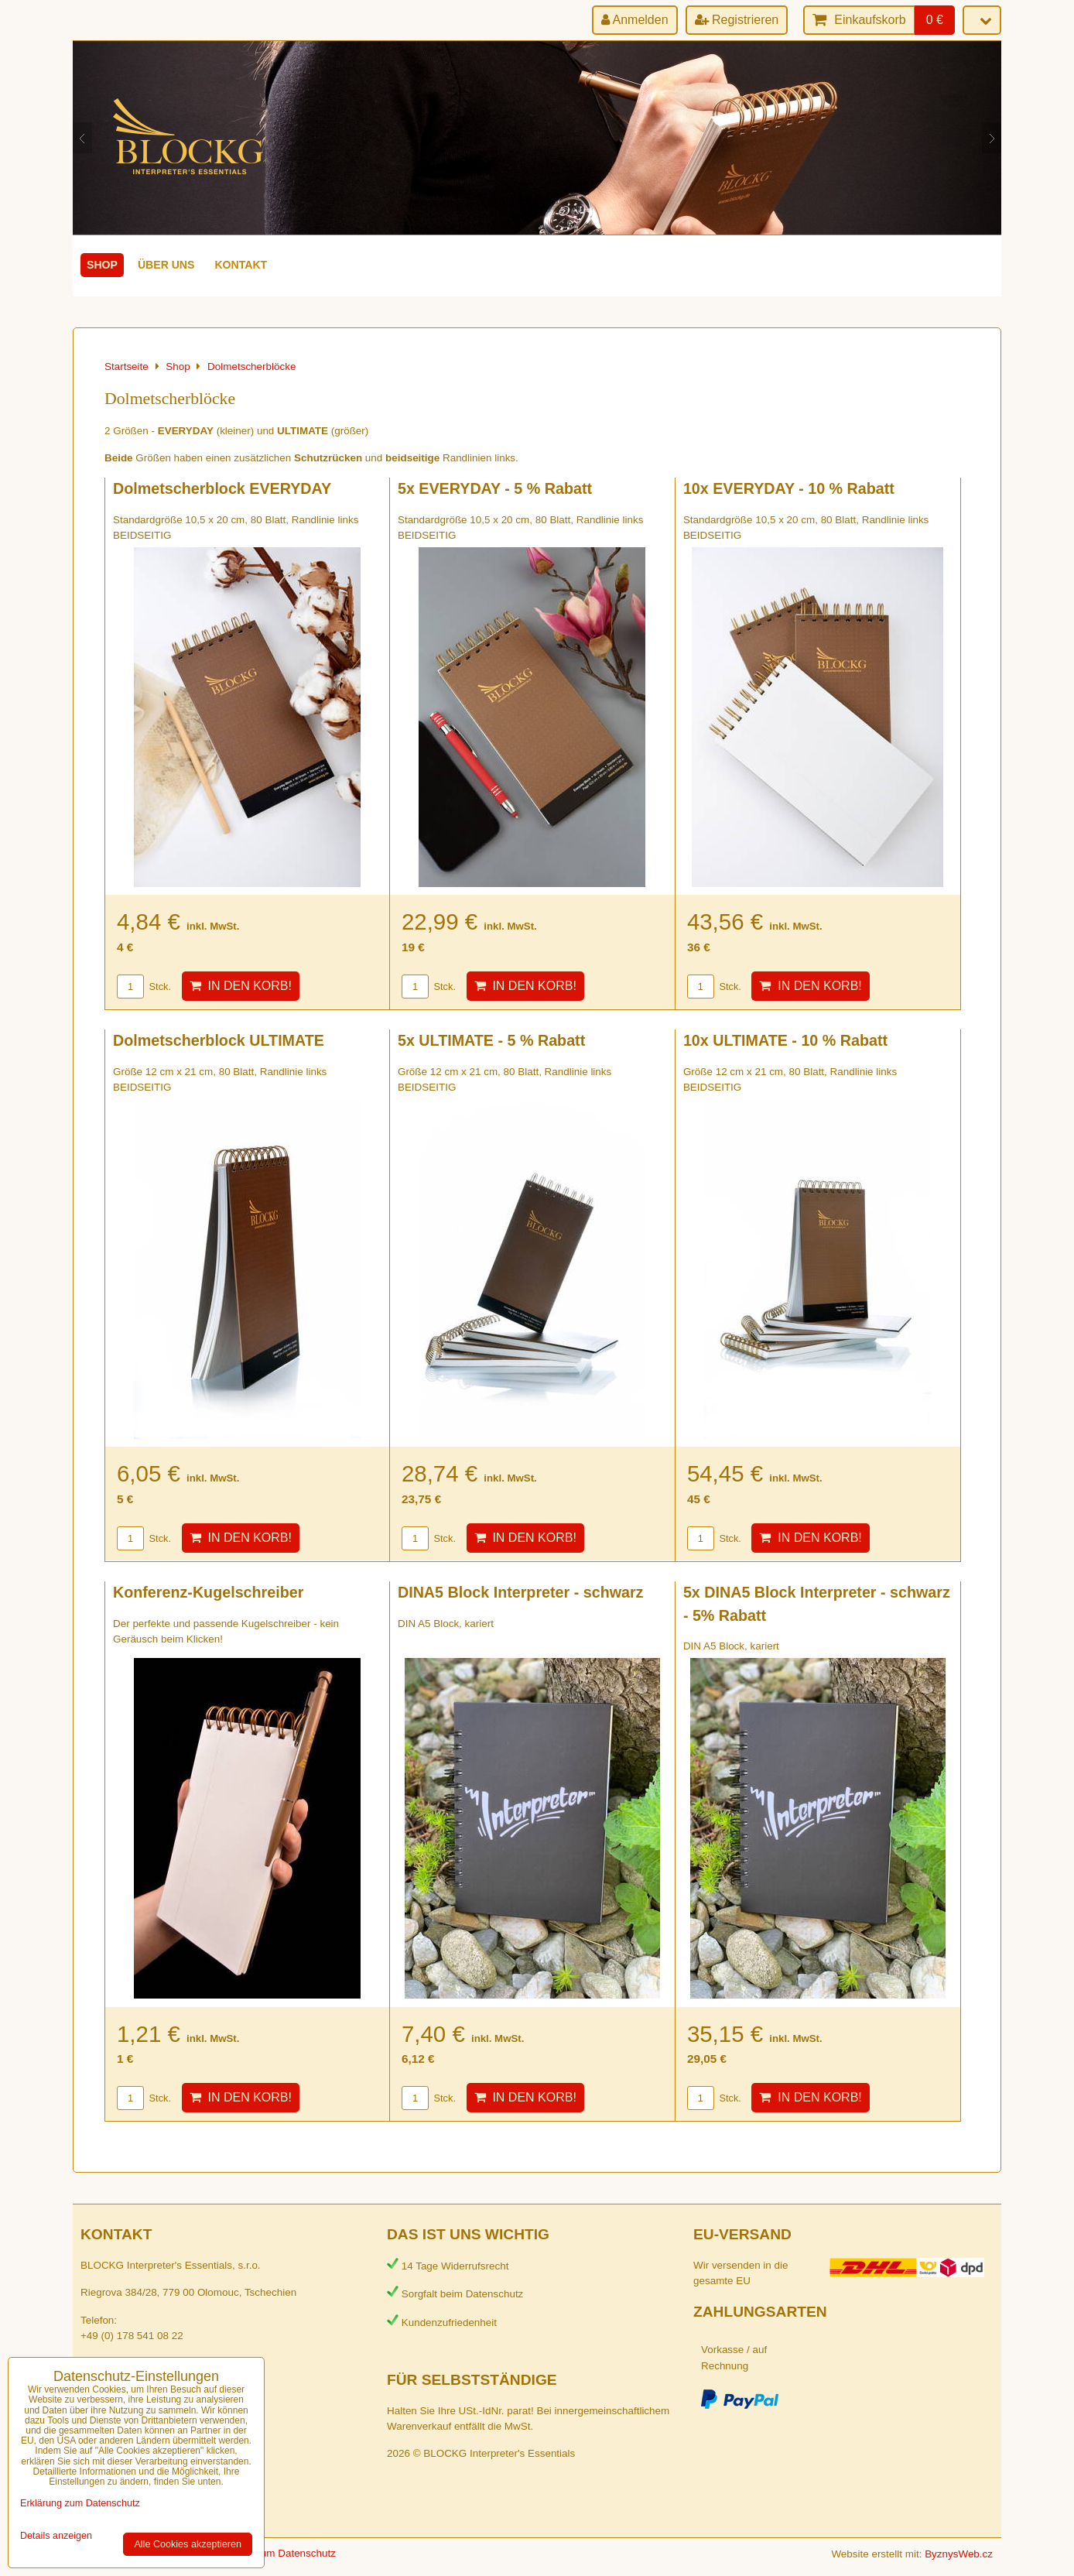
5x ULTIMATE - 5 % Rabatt (491, 1040)
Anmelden (635, 19)
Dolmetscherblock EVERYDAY (222, 488)
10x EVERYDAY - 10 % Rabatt (788, 488)
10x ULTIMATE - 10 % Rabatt (785, 1040)
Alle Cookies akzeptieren (187, 2544)
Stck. (144, 986)
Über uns (166, 265)
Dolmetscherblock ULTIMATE (218, 1040)
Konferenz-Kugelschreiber (208, 1592)
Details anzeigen (56, 2536)
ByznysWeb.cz (959, 2554)
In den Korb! (241, 985)
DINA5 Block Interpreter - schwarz (521, 1592)
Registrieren (737, 19)
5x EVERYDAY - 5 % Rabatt (495, 488)
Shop (102, 265)
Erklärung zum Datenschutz (272, 2553)
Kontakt (240, 265)
